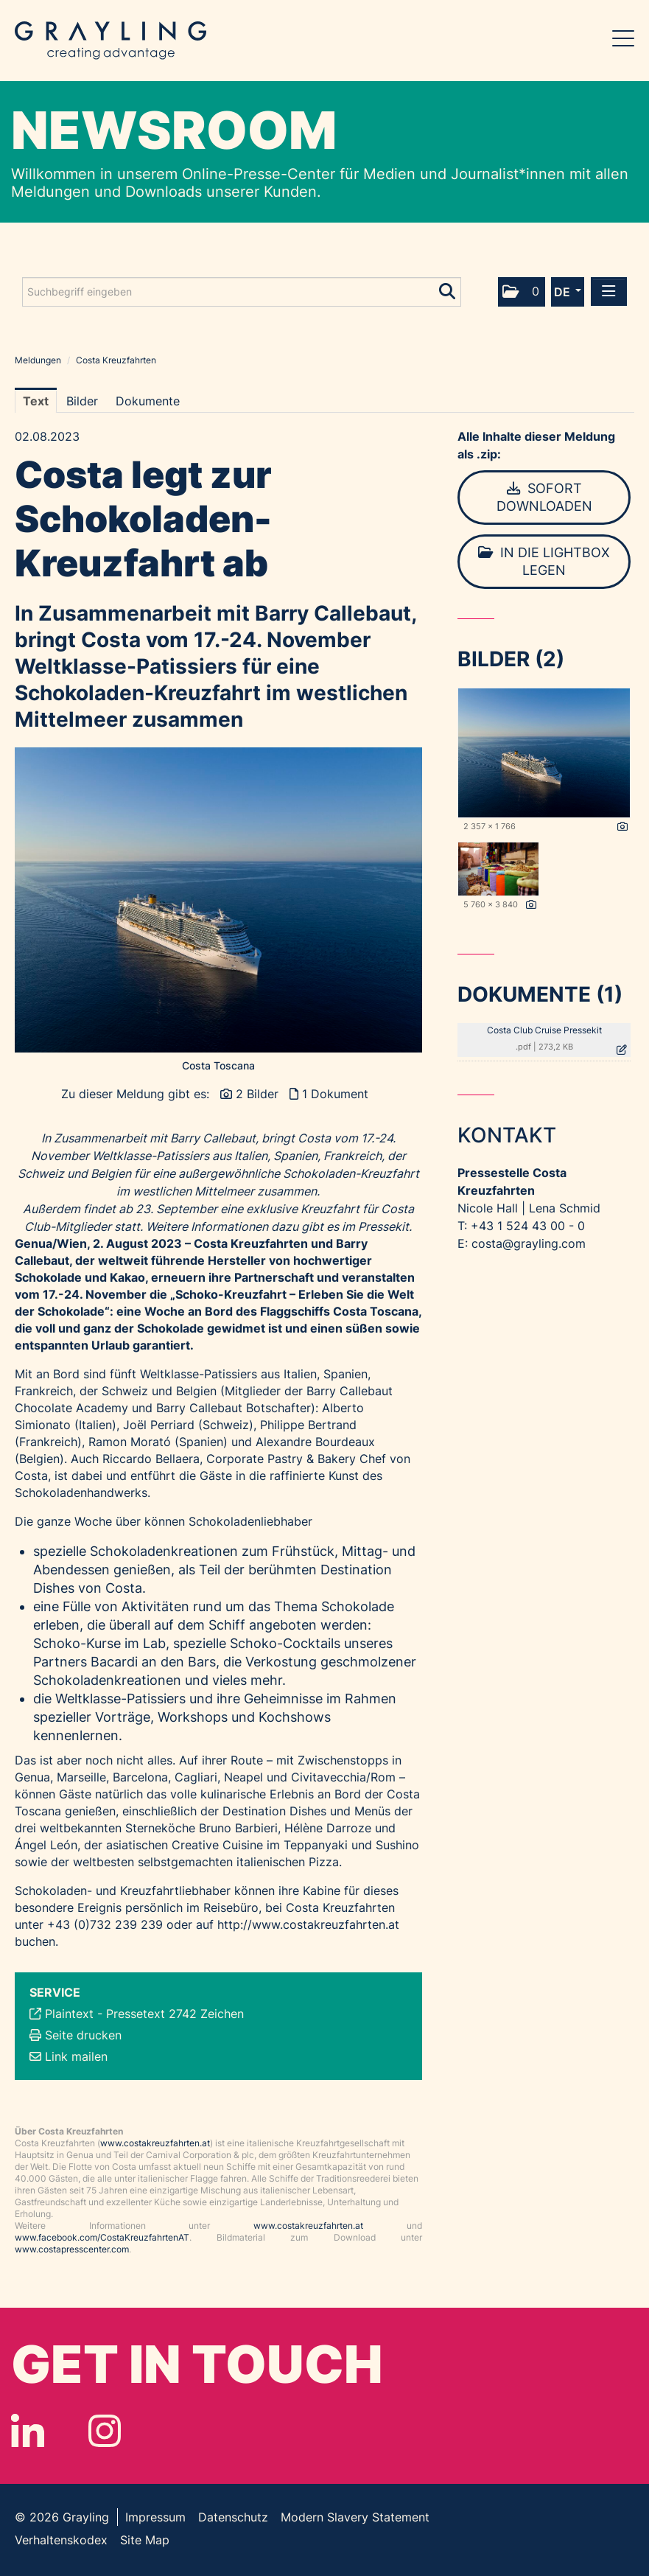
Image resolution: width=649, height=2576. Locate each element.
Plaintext (69, 2013)
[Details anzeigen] (622, 827)
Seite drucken (83, 2035)
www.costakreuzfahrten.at (155, 2143)
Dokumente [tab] (148, 401)
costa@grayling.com (528, 1243)
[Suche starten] (448, 288)
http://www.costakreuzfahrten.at (308, 1924)
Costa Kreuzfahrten (116, 360)
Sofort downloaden (544, 497)
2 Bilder (257, 1093)
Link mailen (76, 2056)
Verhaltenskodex (61, 2540)
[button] (521, 292)
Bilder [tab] (82, 401)
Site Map (144, 2540)
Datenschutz (233, 2517)
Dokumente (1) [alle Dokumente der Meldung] (539, 994)
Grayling (110, 40)
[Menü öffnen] (609, 291)
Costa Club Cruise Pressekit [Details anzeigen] (544, 1030)
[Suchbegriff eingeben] (241, 292)
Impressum (155, 2517)
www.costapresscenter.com (72, 2249)
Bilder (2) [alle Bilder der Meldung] (510, 658)
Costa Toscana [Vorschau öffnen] (218, 1065)
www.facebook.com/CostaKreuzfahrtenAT (102, 2237)
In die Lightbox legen (544, 561)
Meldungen (38, 360)
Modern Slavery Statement (355, 2517)
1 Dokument (335, 1093)
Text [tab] (36, 401)
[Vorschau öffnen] (218, 900)
